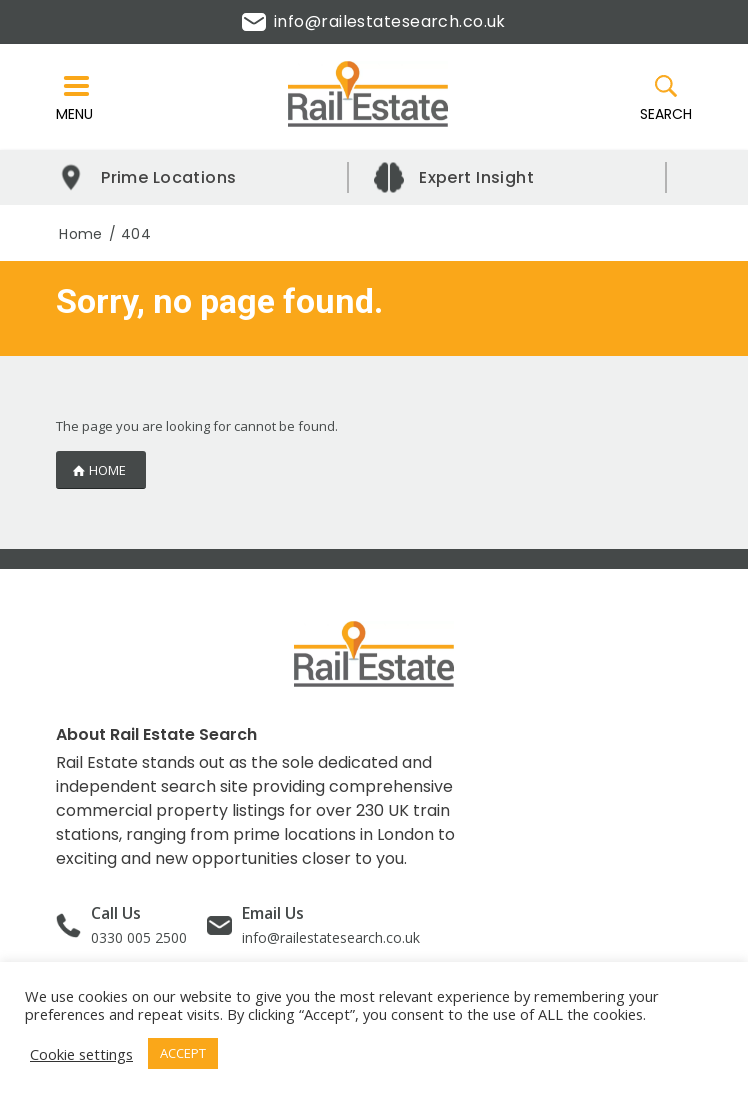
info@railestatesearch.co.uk (374, 21)
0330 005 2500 (139, 937)
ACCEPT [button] (183, 1053)
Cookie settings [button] (81, 1054)
